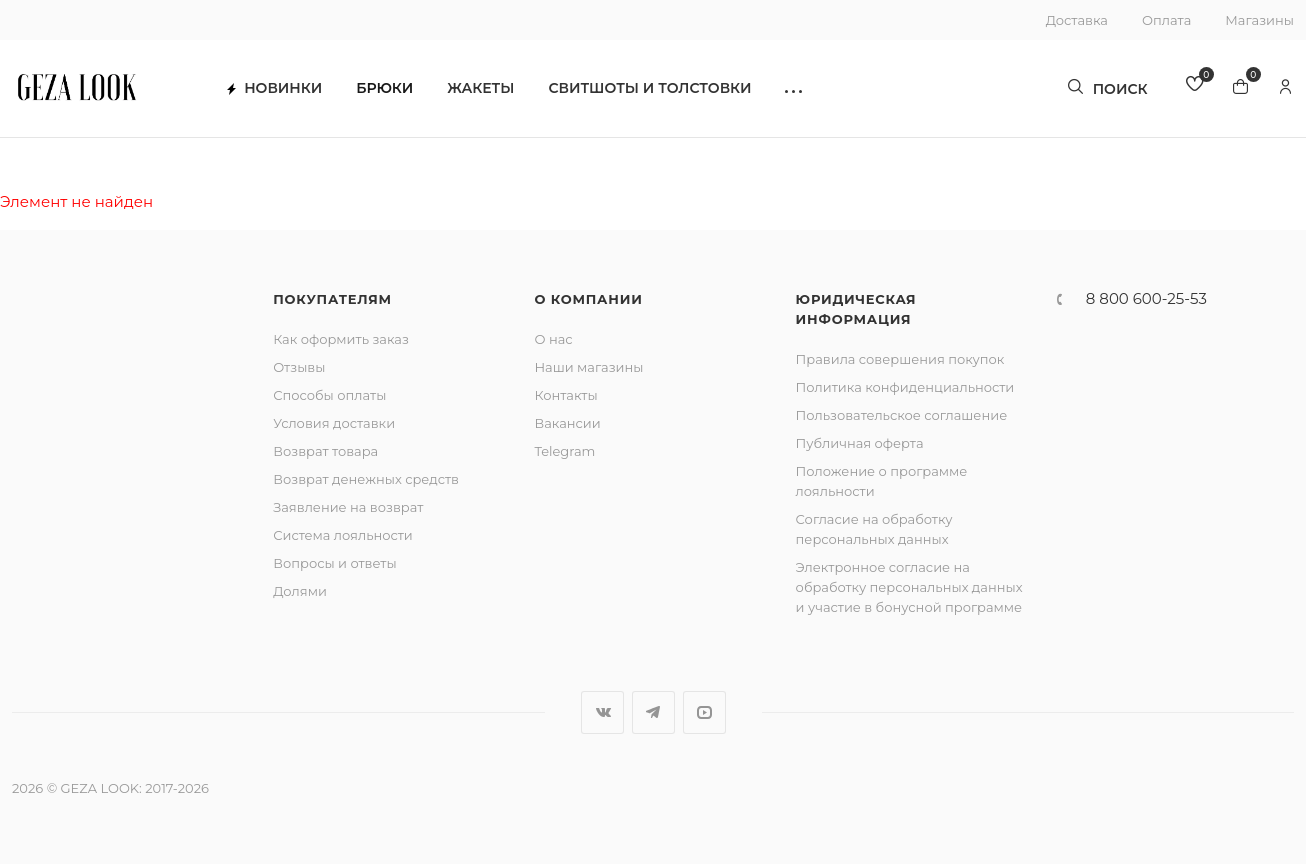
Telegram (564, 451)
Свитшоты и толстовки (660, 90)
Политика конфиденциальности (905, 387)
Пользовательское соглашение (902, 415)
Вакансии (567, 423)
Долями (300, 591)
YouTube (704, 712)
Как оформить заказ (341, 339)
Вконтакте (602, 712)
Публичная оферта (860, 443)
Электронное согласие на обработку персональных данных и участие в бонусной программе (909, 587)
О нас (553, 339)
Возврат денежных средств (366, 479)
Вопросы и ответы (334, 563)
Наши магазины (588, 367)
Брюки (395, 90)
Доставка (1077, 20)
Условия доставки (334, 423)
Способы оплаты (329, 395)
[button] (804, 90)
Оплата (1166, 20)
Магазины (1259, 20)
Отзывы (299, 367)
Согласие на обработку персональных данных (874, 529)
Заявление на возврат (348, 507)
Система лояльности (343, 535)
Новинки (285, 90)
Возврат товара (325, 451)
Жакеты (491, 90)
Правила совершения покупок (900, 359)
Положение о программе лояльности (882, 481)
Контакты (565, 395)
